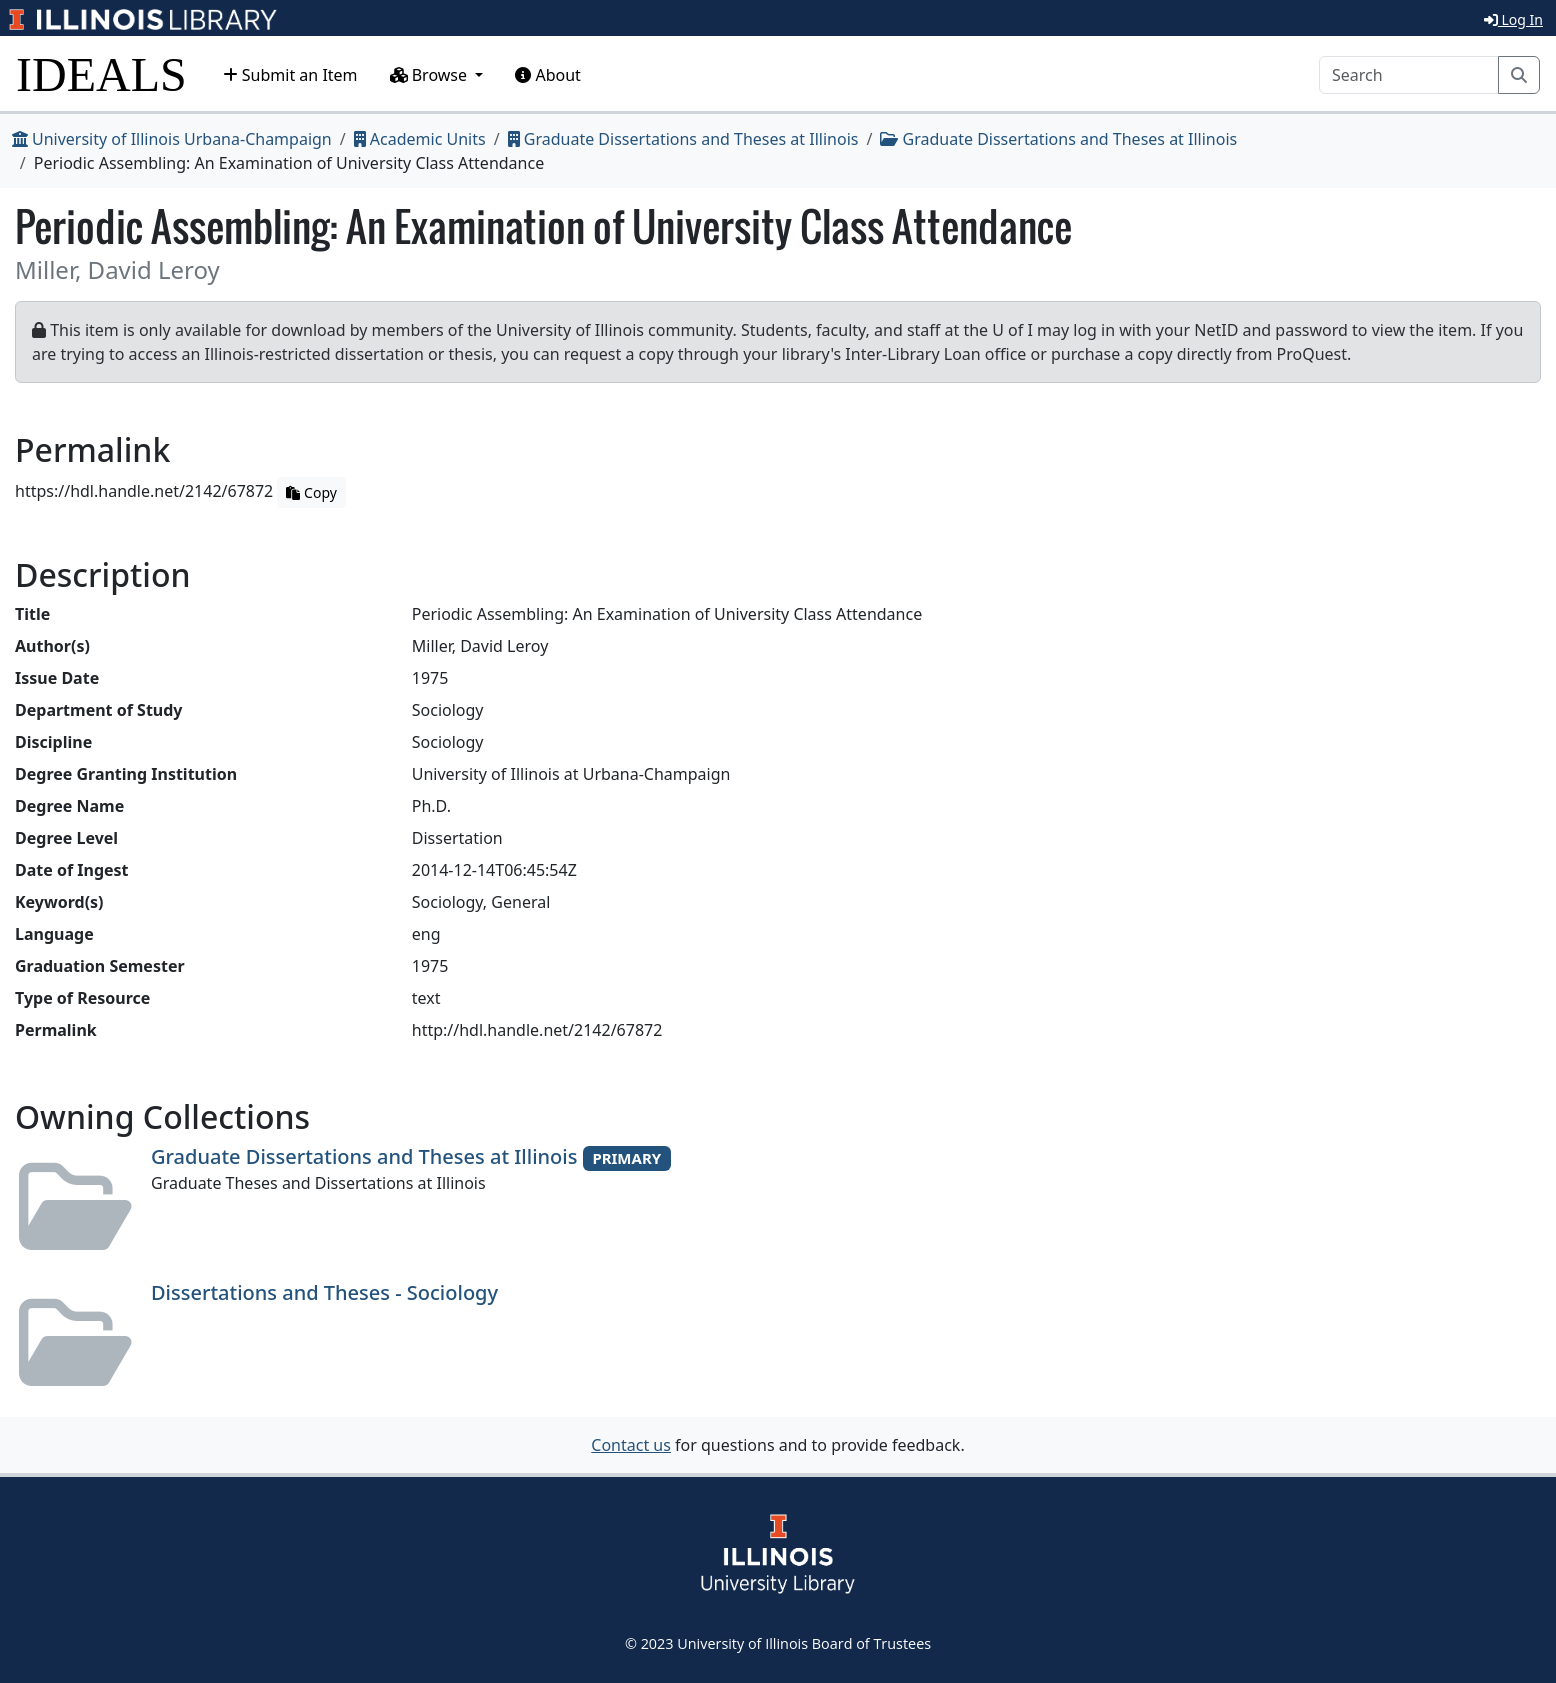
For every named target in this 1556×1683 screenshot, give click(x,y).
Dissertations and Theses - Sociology (324, 1292)
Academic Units (420, 139)
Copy (311, 492)
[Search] (1409, 75)
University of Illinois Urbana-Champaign (172, 139)
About (548, 75)
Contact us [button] (631, 1445)
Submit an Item (290, 75)
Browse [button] (431, 75)
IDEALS (101, 74)
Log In (1513, 19)
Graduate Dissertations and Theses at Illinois (683, 139)
